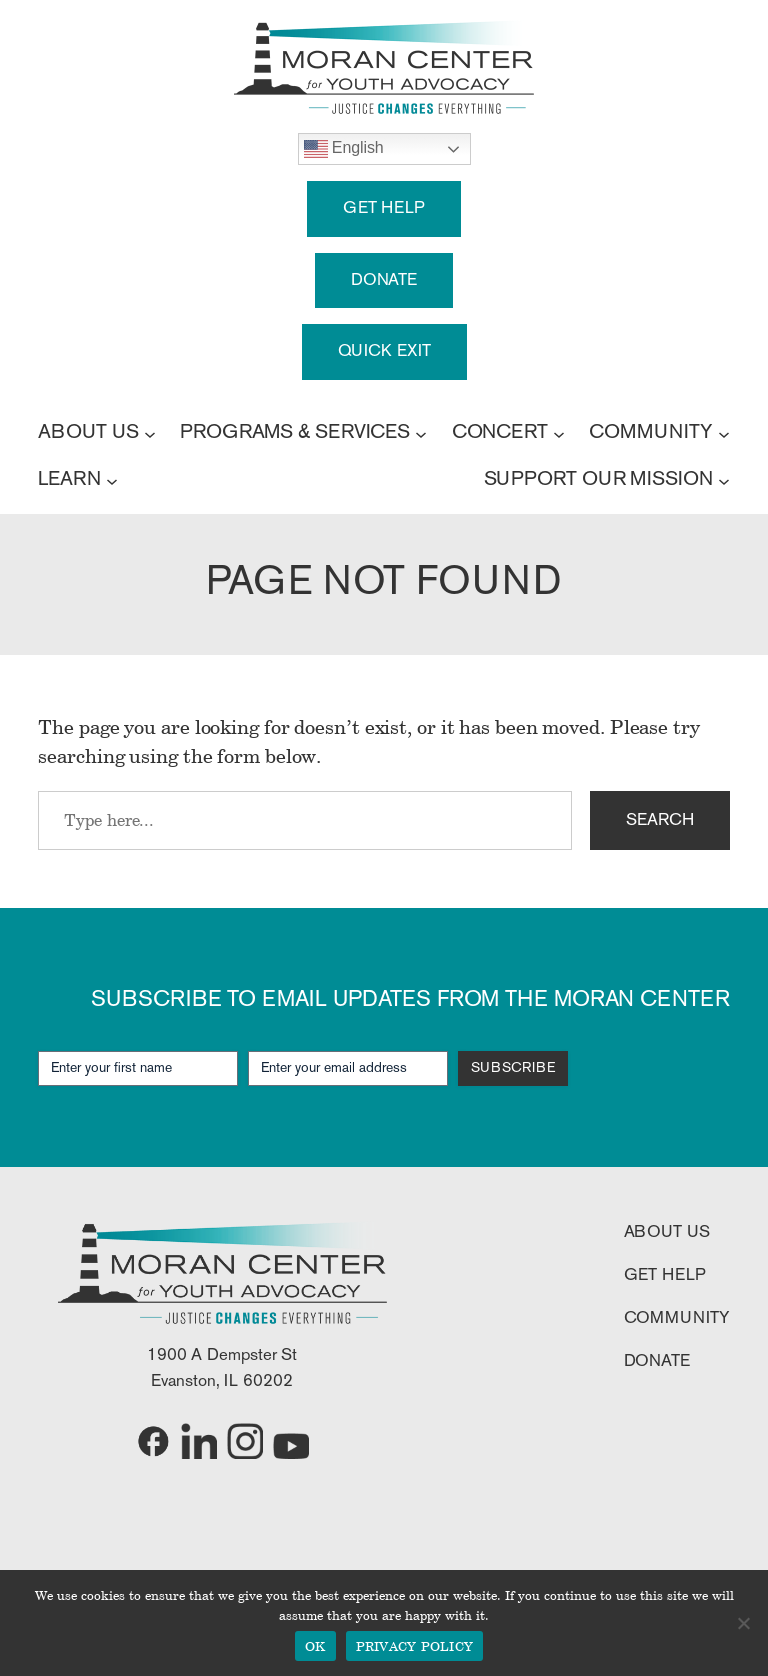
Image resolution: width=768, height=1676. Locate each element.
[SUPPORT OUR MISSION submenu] (724, 480)
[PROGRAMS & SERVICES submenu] (421, 433)
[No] (743, 1623)
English (344, 149)
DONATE (384, 280)
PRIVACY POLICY (415, 1646)
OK (315, 1646)
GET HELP (384, 208)
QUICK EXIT (384, 351)
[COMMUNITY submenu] (724, 433)
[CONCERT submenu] (559, 433)
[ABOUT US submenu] (150, 433)
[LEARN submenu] (112, 480)
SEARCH (659, 820)
